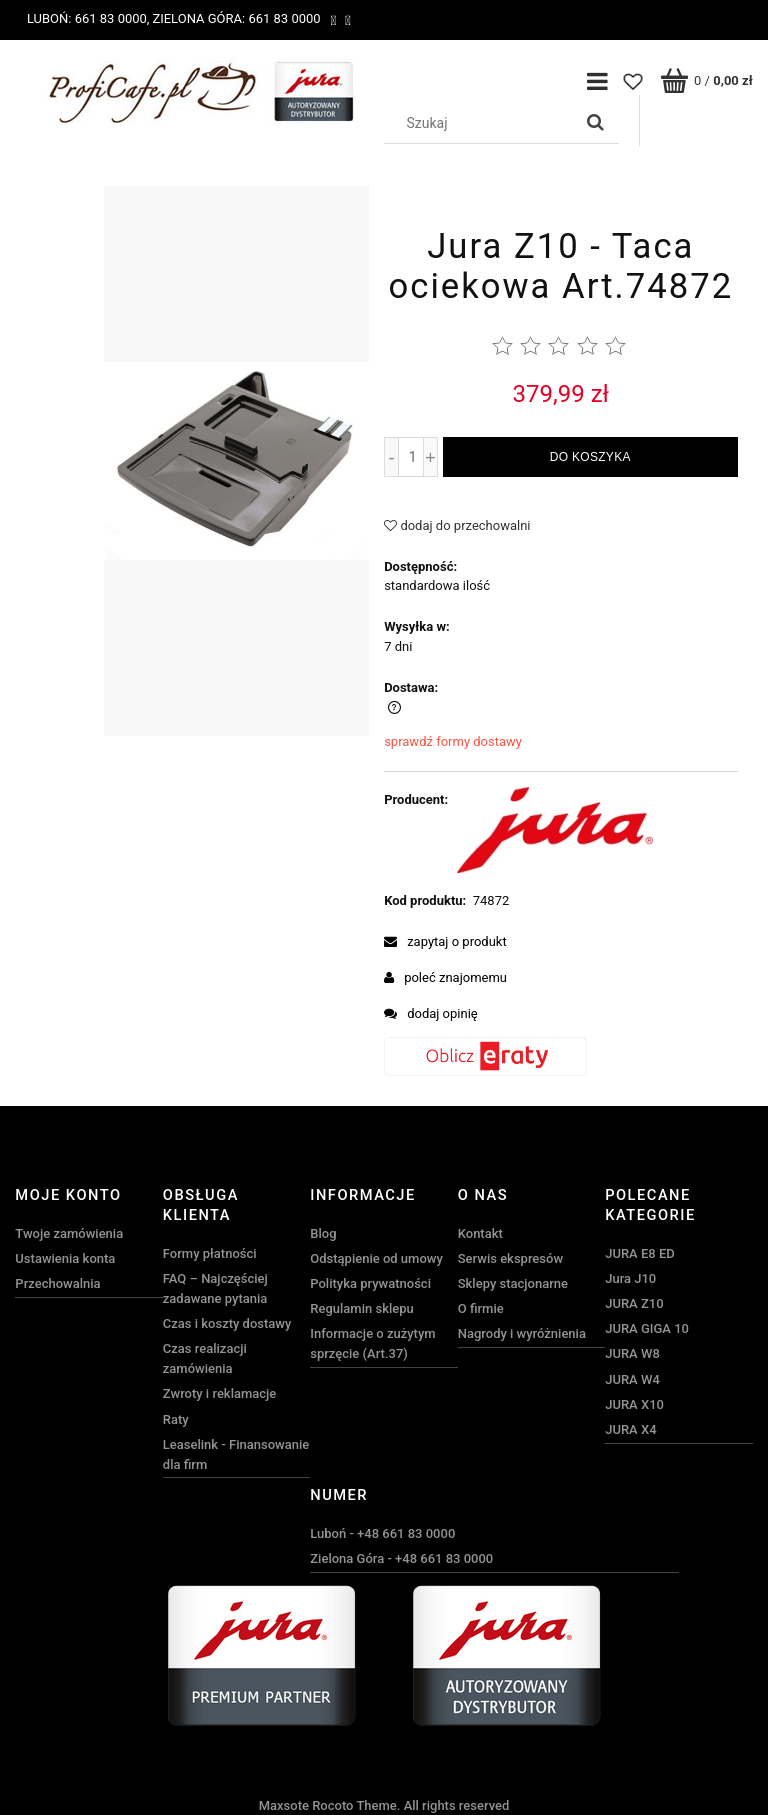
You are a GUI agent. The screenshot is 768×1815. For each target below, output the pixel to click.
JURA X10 (634, 1404)
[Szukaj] (596, 123)
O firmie (481, 1308)
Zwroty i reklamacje (219, 1393)
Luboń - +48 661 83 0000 (382, 1533)
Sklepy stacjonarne (513, 1283)
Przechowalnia (57, 1283)
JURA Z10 (634, 1303)
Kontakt (480, 1233)
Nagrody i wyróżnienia (522, 1333)
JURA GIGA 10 (647, 1328)
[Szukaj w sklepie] (482, 123)
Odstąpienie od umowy (376, 1258)
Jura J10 (630, 1278)
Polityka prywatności (370, 1283)
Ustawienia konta (65, 1258)
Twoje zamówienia (69, 1233)
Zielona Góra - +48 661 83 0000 (401, 1558)
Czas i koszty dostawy (227, 1323)
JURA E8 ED (640, 1253)
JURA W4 (632, 1379)
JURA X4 (630, 1429)
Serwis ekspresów (510, 1258)
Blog (323, 1233)
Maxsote (284, 1805)
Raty (176, 1419)
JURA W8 (632, 1353)
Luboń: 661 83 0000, (88, 18)
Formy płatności (210, 1253)
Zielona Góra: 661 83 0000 (236, 18)
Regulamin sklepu (361, 1308)
